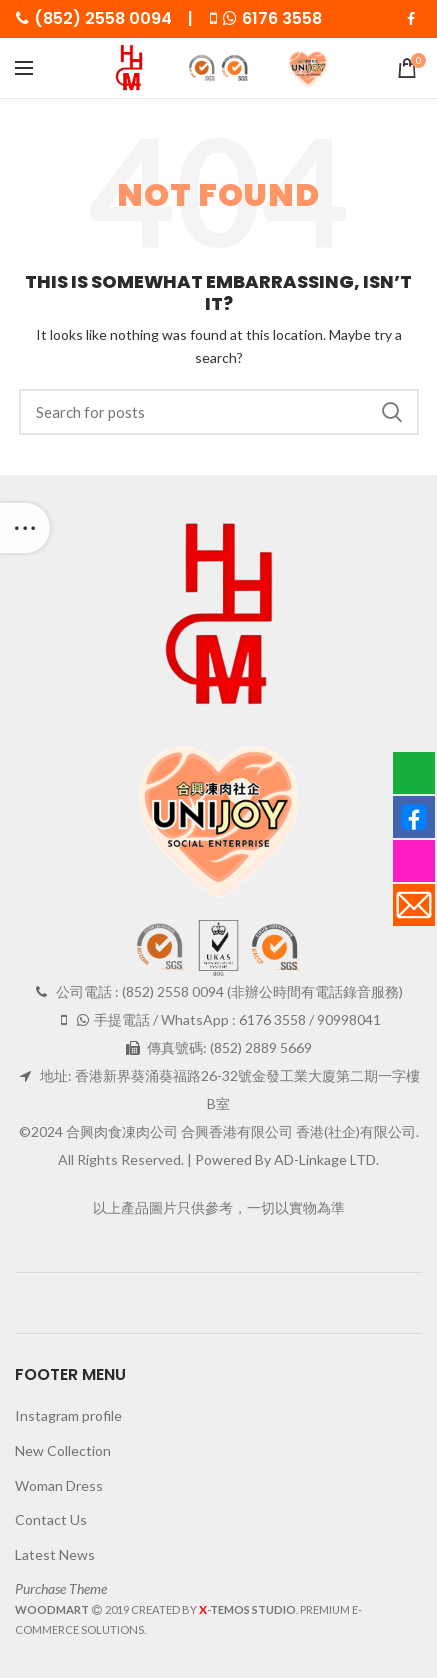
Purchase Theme (61, 1588)
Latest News (55, 1554)
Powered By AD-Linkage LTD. (287, 1159)
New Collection (63, 1450)
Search (392, 412)
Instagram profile (68, 1415)
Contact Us (51, 1519)
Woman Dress (59, 1485)
